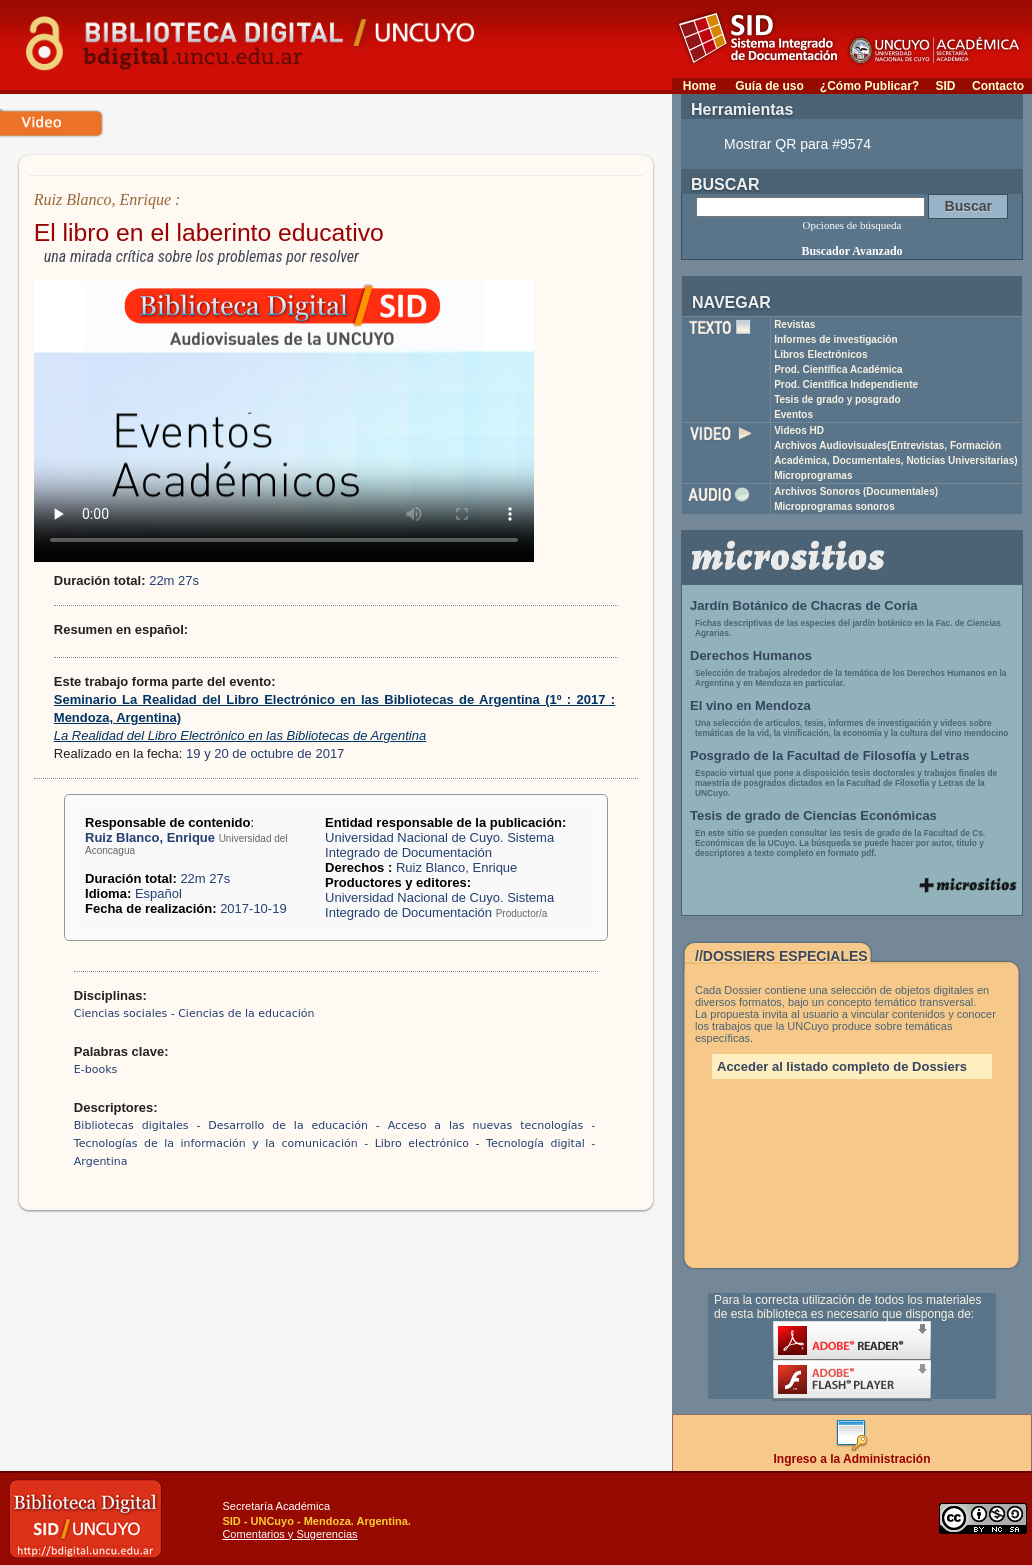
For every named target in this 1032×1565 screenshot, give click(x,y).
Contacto (998, 86)
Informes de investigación (835, 339)
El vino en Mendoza (750, 705)
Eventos (793, 414)
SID (945, 86)
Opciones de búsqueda (852, 225)
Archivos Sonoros (856, 491)
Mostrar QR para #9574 (797, 144)
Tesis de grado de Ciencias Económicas (813, 815)
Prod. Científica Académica (838, 369)
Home (699, 86)
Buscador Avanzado (851, 251)
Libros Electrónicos (820, 354)
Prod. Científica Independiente (846, 384)
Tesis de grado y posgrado (837, 399)
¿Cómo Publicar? (869, 86)
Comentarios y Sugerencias (289, 1534)
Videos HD (799, 430)
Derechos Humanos (751, 655)
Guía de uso (769, 86)
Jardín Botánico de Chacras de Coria (804, 605)
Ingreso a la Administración (852, 1453)
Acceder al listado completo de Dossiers (842, 1066)
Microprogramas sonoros (834, 506)
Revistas (794, 324)
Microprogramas (813, 475)
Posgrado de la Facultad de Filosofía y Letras (830, 755)
